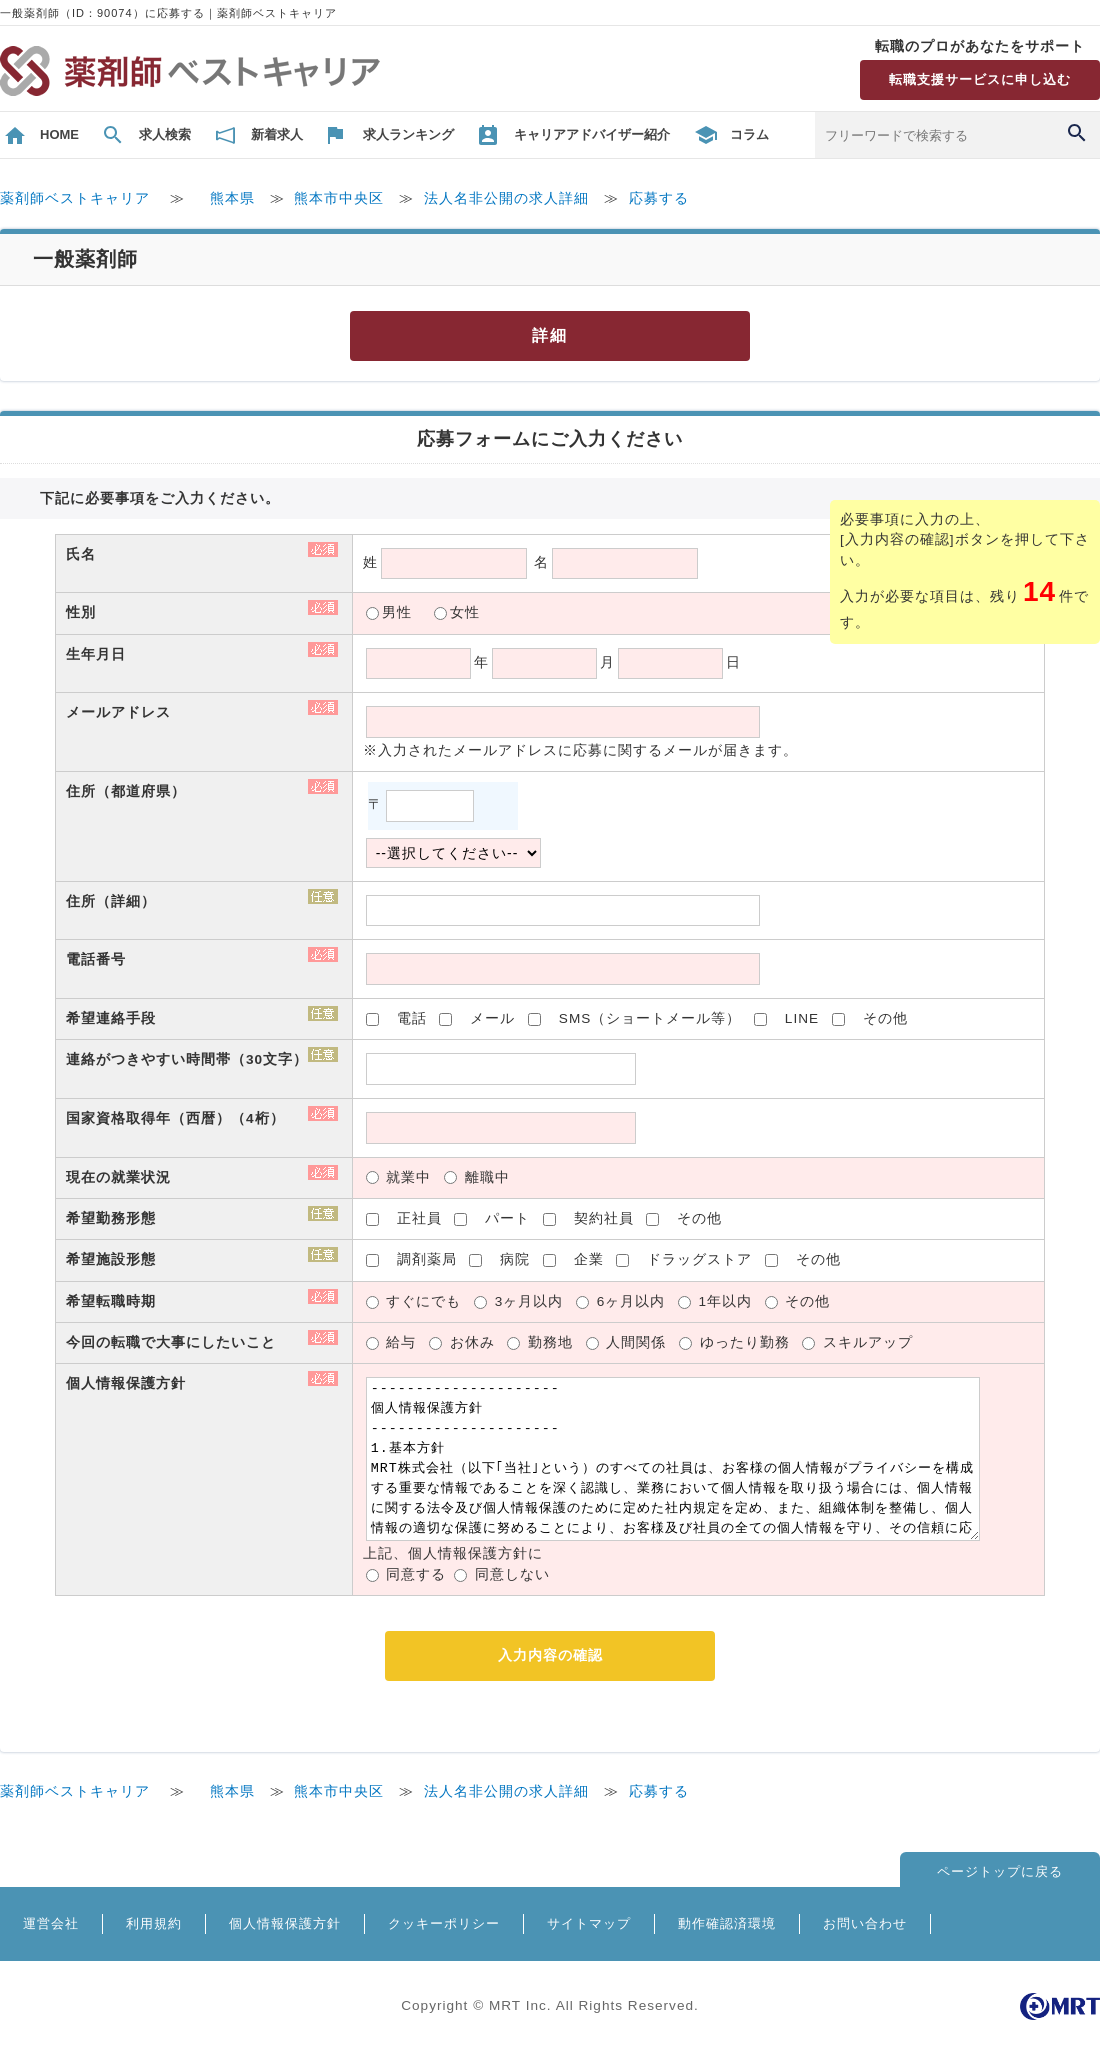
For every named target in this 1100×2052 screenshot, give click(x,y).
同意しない (512, 1574)
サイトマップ (589, 1923)
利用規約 (154, 1923)
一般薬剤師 (85, 259)
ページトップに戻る (1000, 1871)
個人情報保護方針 (285, 1923)
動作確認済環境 (727, 1923)
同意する (416, 1574)
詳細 (550, 335)
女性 (465, 612)
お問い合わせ (865, 1923)
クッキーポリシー (444, 1923)
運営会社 (51, 1923)
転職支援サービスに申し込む (980, 79)
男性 (397, 612)
